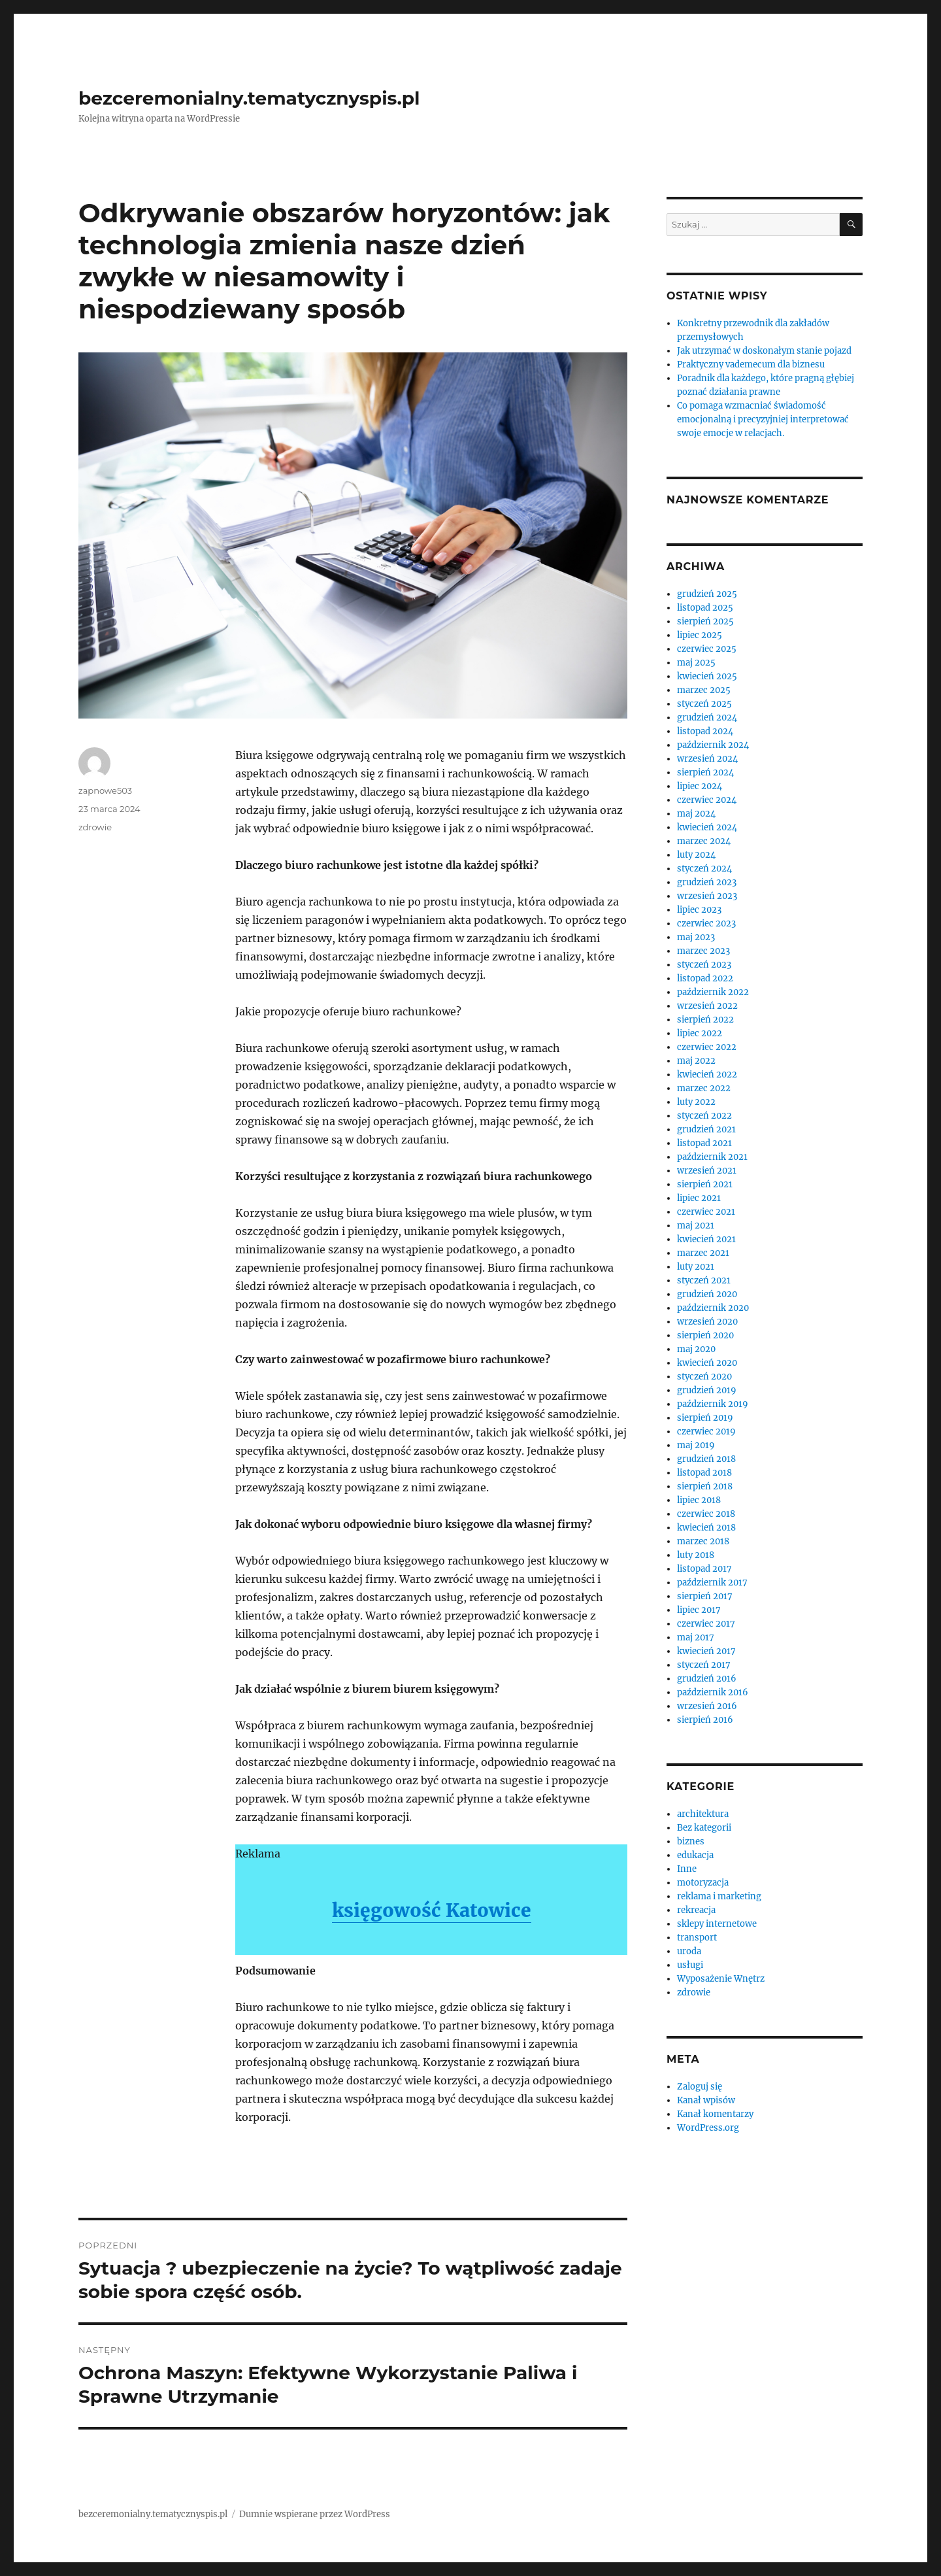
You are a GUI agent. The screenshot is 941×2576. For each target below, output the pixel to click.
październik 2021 (712, 1156)
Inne (687, 1868)
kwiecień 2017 (706, 1651)
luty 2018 (695, 1555)
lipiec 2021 (699, 1198)
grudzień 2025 (707, 594)
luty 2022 (696, 1102)
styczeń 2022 (704, 1115)
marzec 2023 (703, 951)
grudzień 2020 (707, 1294)
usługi (690, 1965)
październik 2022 (713, 992)
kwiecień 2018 (706, 1527)
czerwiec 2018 (706, 1513)
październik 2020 (713, 1307)
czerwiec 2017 (706, 1623)
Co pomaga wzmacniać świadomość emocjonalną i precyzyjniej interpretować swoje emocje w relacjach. (763, 419)
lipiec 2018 (699, 1500)
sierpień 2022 (705, 1019)
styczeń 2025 (704, 703)
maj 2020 (696, 1349)
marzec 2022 (704, 1088)
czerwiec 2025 (706, 648)
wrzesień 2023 (707, 896)
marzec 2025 (704, 690)
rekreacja (696, 1910)
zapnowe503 (105, 790)
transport (697, 1937)
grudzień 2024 (707, 717)
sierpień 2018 (705, 1486)
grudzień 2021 (706, 1129)
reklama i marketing (719, 1896)
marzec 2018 (703, 1541)
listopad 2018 (704, 1472)
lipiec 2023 (699, 909)
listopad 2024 (705, 731)
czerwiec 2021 (706, 1211)
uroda (689, 1951)
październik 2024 (713, 745)
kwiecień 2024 (707, 827)
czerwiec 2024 (706, 799)
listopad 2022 (705, 978)
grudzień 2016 (706, 1678)
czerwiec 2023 (706, 923)
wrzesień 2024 (707, 758)
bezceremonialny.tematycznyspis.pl (249, 98)
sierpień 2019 (705, 1417)
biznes (690, 1841)
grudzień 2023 (706, 882)
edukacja (695, 1855)
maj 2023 (696, 937)
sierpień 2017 (705, 1596)
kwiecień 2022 (707, 1074)
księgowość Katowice (431, 1910)
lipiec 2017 (699, 1610)
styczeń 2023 (704, 964)
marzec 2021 (703, 1253)
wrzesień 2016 (707, 1706)
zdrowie (95, 827)
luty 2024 (696, 854)
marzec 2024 (704, 841)
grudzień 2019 (706, 1390)
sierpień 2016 (705, 1719)
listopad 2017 (704, 1568)
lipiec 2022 (699, 1033)
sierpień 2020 (705, 1335)
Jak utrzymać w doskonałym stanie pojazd (764, 350)
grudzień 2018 (706, 1459)
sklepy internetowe (717, 1923)
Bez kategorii (704, 1827)
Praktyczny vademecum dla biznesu (751, 364)
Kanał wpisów (706, 2100)
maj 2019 (696, 1445)
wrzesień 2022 (707, 1005)
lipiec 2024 (699, 786)
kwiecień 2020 (707, 1362)
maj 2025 (696, 662)
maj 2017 (695, 1637)
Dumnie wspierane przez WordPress (314, 2514)
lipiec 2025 (699, 635)
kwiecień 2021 (706, 1239)
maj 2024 (696, 813)
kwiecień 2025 (707, 676)
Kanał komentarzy (715, 2114)
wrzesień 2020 (707, 1321)
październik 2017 (712, 1582)
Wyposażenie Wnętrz (721, 1978)
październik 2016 (712, 1692)
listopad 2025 (705, 607)
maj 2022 (696, 1060)
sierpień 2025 (705, 621)
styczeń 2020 (704, 1376)
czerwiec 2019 (706, 1431)
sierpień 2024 (705, 772)
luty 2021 (695, 1266)
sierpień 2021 (705, 1184)
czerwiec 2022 (706, 1047)
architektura (703, 1814)
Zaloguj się (699, 2086)
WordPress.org (708, 2127)
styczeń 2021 (704, 1280)
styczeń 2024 (704, 868)
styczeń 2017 (704, 1664)
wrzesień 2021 (706, 1170)
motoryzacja (703, 1882)
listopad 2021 (704, 1143)
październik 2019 (712, 1404)
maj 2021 (695, 1225)
